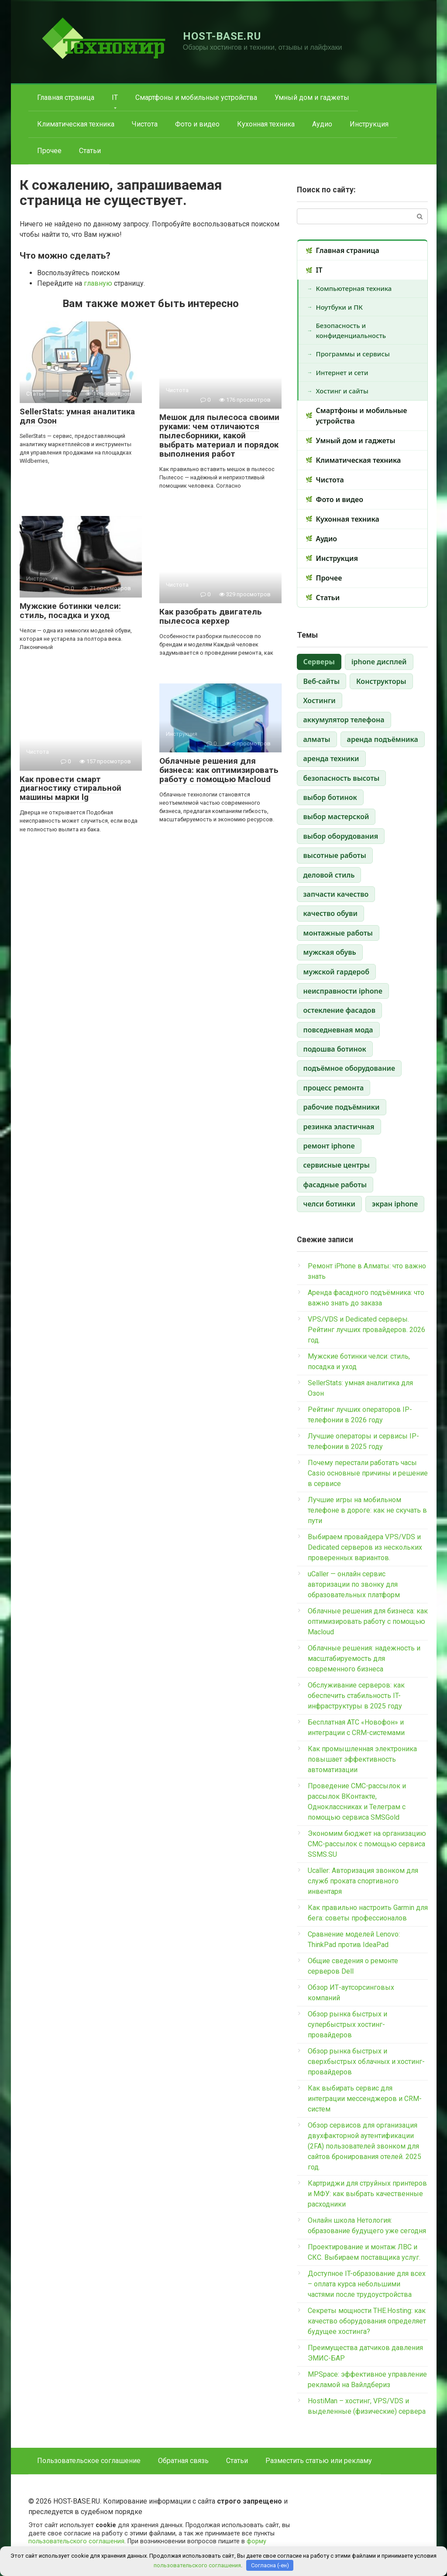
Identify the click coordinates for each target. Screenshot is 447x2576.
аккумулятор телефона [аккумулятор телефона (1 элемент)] (344, 719)
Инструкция (369, 124)
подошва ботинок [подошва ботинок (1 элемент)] (334, 1049)
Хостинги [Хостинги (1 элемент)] (319, 700)
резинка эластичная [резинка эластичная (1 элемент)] (339, 1126)
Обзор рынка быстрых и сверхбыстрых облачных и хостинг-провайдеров (366, 2061)
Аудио (322, 124)
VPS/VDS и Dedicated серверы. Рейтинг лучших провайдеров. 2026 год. (366, 1329)
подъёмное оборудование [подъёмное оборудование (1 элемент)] (349, 1068)
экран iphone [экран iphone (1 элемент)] (395, 1204)
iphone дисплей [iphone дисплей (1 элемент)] (379, 661)
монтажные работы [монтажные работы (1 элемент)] (338, 933)
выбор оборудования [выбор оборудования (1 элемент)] (340, 836)
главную (98, 283)
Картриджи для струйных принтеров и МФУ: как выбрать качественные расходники (367, 2193)
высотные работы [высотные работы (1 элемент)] (334, 855)
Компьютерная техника (354, 288)
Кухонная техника (266, 124)
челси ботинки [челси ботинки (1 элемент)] (329, 1204)
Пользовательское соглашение (89, 2460)
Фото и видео (197, 124)
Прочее (49, 151)
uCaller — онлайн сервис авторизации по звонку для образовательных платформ (354, 1584)
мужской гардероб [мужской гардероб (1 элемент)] (336, 972)
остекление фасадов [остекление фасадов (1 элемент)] (339, 1010)
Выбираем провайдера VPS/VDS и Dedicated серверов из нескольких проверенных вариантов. (365, 1547)
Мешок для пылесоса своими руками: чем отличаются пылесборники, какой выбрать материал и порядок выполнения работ (219, 435)
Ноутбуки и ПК (339, 307)
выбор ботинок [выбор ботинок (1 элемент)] (330, 797)
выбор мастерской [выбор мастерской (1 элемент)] (336, 816)
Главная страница (65, 97)
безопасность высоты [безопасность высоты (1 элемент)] (341, 778)
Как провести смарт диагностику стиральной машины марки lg (70, 788)
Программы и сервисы (353, 353)
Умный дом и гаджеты (312, 97)
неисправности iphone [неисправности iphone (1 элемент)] (343, 991)
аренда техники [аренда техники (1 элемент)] (331, 758)
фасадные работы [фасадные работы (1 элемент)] (335, 1184)
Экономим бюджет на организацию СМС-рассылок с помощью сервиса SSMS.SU (367, 1844)
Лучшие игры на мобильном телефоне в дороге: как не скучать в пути (367, 1510)
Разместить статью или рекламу (318, 2460)
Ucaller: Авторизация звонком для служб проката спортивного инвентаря (363, 1881)
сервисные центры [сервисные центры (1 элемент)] (336, 1165)
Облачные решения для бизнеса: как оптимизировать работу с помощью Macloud (219, 770)
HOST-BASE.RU (222, 36)
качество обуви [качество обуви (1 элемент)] (330, 913)
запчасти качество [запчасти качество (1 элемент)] (336, 894)
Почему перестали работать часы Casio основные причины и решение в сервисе (368, 1473)
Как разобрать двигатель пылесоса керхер (210, 616)
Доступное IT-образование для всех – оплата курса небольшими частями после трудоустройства (367, 2284)
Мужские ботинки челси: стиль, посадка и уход (70, 610)
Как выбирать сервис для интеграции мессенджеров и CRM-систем (365, 2098)
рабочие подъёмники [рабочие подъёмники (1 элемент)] (341, 1107)
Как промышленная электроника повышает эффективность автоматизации (362, 1759)
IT (115, 97)
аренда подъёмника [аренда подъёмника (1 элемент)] (382, 739)
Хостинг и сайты (342, 390)
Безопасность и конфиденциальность (351, 330)
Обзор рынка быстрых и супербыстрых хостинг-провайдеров (347, 2024)
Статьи (90, 151)
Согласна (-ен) (270, 2565)
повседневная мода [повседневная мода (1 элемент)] (338, 1030)
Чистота (145, 124)
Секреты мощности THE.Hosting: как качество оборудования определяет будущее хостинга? (367, 2321)
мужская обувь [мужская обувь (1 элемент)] (329, 952)
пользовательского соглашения (76, 2541)
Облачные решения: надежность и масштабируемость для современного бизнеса (364, 1658)
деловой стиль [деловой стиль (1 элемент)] (329, 875)
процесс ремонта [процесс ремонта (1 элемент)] (333, 1088)
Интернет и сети (342, 372)
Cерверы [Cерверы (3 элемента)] (319, 661)
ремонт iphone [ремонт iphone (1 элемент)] (329, 1146)
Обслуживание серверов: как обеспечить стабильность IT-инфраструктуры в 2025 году (356, 1695)
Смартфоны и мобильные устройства (196, 97)
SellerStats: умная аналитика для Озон (77, 416)
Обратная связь (183, 2460)
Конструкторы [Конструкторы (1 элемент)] (381, 681)
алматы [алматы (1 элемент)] (316, 739)
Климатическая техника (75, 124)
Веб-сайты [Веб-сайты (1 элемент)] (321, 681)
